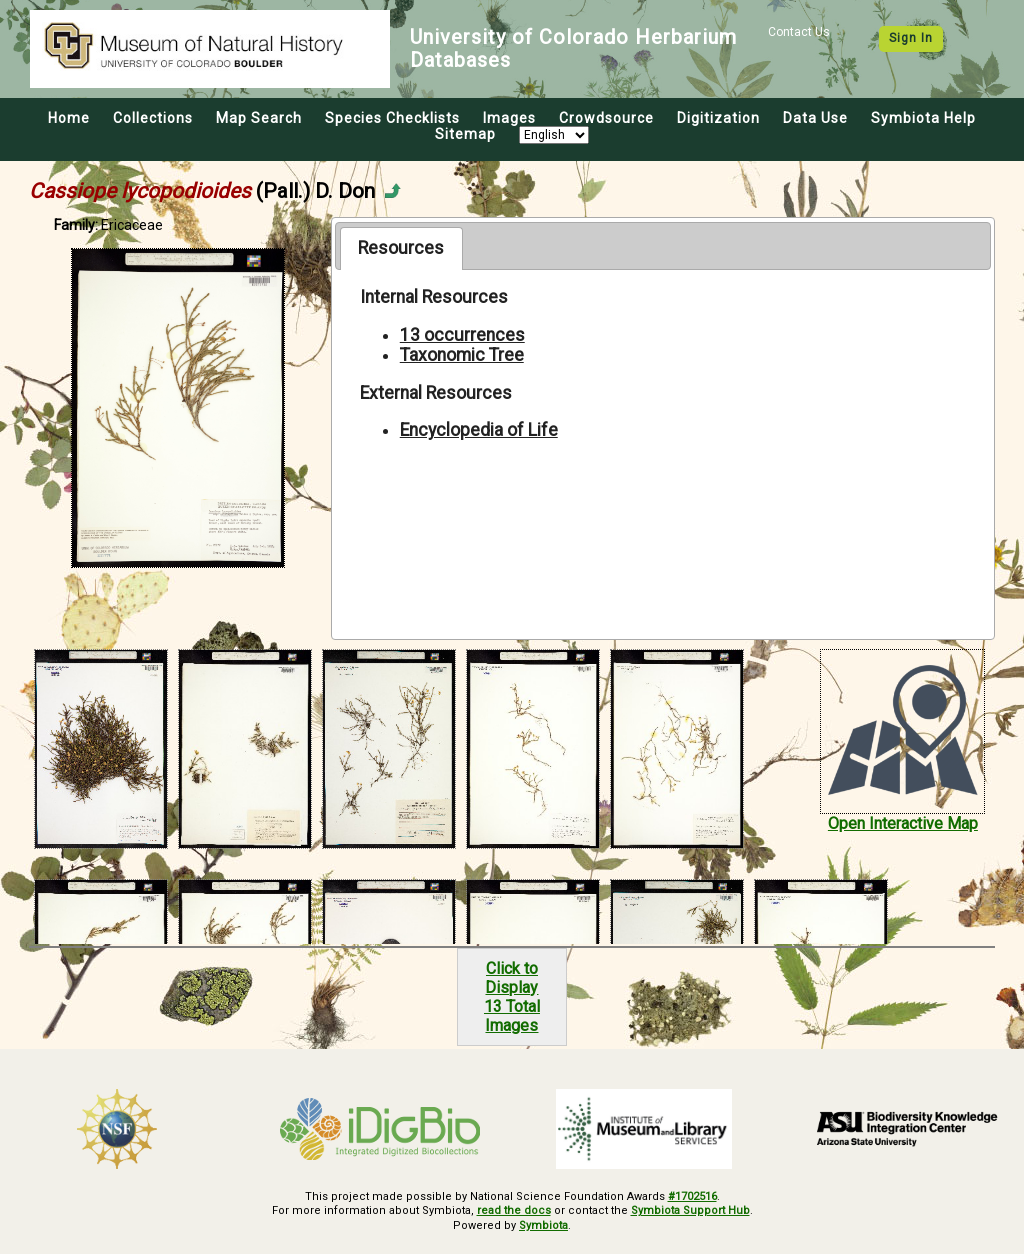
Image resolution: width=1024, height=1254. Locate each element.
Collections (153, 118)
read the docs (514, 1210)
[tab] (401, 248)
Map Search (259, 118)
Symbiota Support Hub (690, 1210)
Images (509, 118)
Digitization (718, 118)
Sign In (911, 38)
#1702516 (692, 1196)
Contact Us (799, 32)
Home (69, 118)
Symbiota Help (923, 118)
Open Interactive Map (903, 823)
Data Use (815, 118)
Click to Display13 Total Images (512, 997)
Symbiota (543, 1225)
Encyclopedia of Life (479, 430)
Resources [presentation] (401, 248)
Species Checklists (392, 118)
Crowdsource (606, 118)
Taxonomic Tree (462, 355)
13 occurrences (462, 335)
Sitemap (465, 134)
